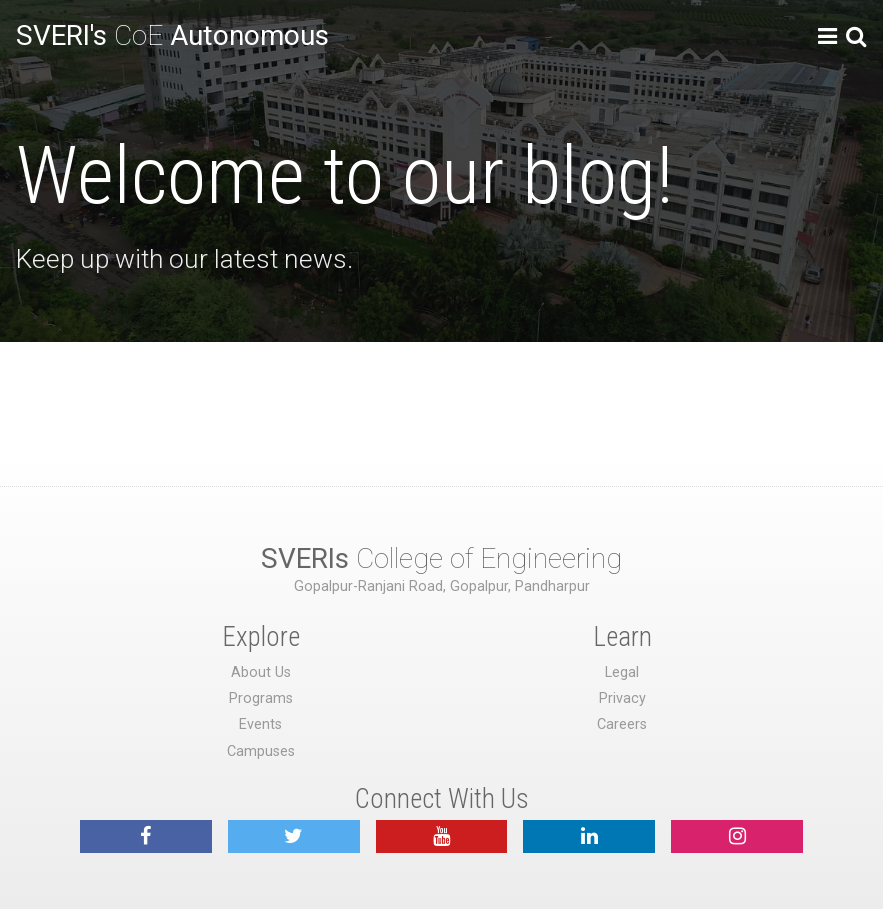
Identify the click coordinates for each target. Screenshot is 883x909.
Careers (622, 724)
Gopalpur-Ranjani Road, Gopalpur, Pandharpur (442, 586)
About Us (261, 672)
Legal (622, 672)
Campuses (261, 751)
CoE (172, 35)
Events (260, 724)
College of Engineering (441, 558)
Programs (261, 698)
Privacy (622, 698)
